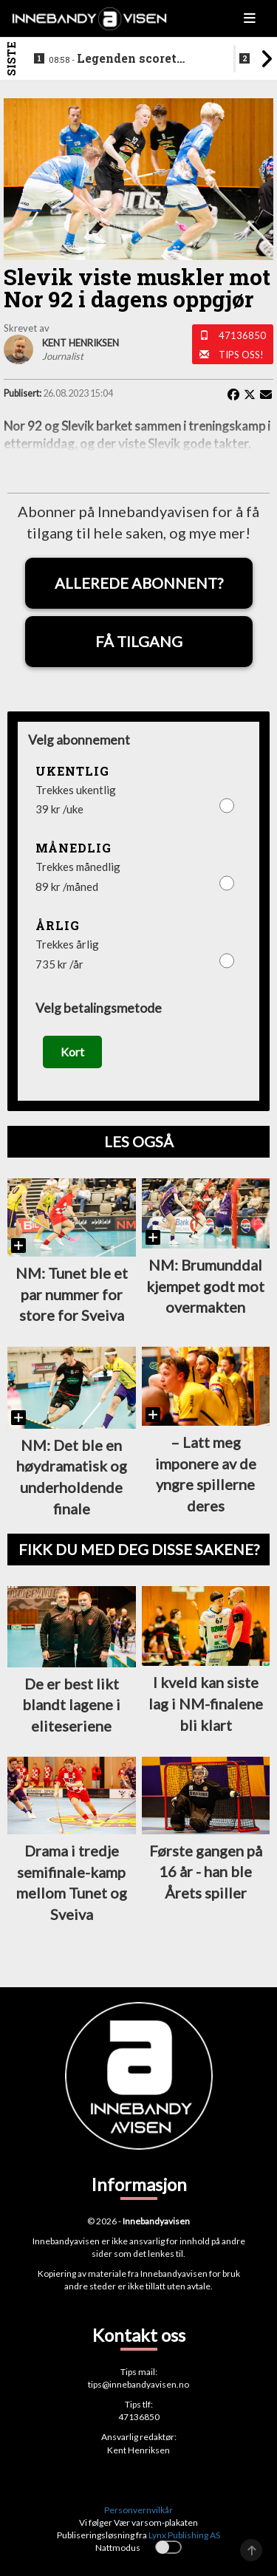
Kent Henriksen (138, 2450)
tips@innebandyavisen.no (138, 2384)
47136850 (242, 335)
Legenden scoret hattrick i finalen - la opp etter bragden (125, 59)
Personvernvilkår (138, 2509)
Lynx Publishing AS (184, 2535)
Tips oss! (241, 355)
